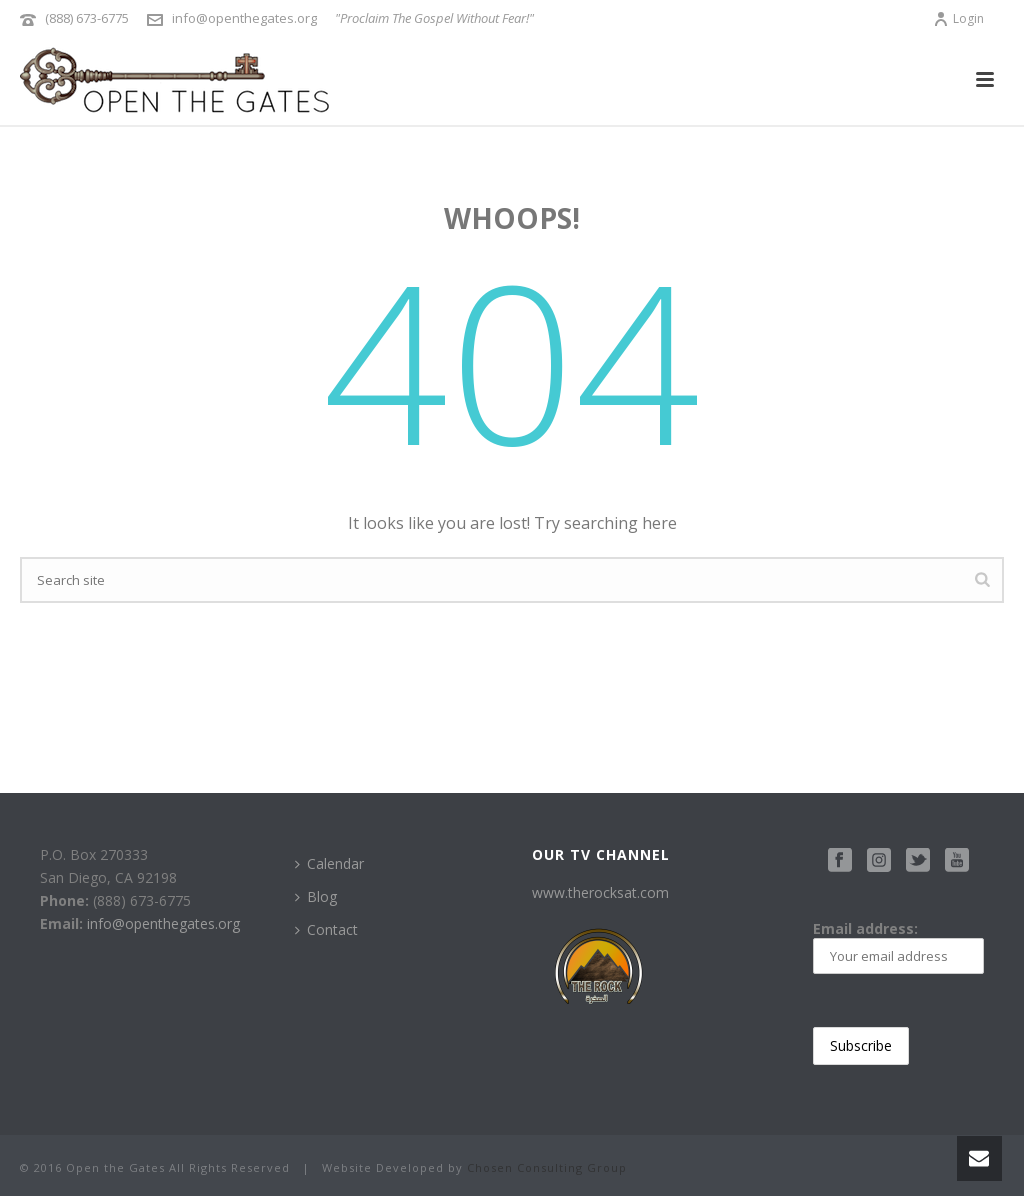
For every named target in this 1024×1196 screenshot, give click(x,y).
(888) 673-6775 (87, 18)
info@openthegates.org (244, 18)
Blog (316, 896)
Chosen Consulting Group (547, 1167)
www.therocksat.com (600, 892)
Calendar (329, 863)
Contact (326, 929)
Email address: (899, 947)
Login (958, 18)
